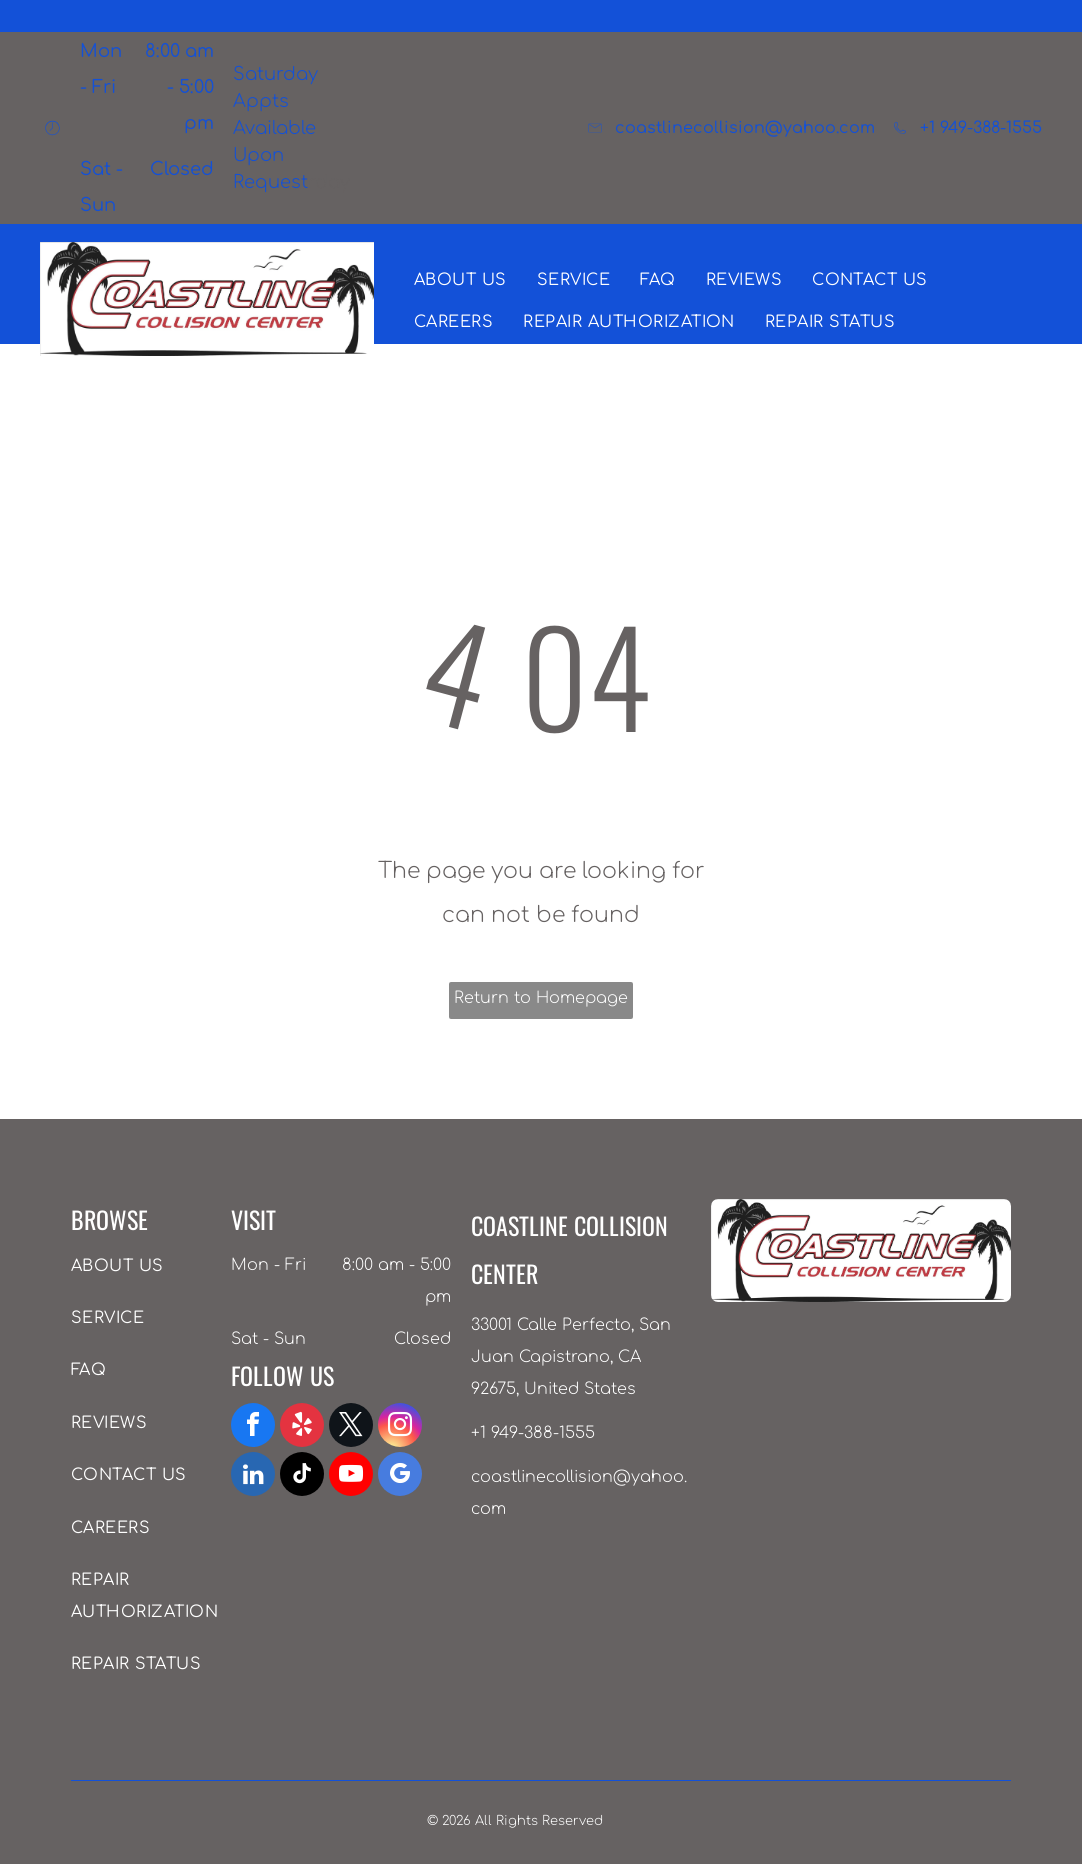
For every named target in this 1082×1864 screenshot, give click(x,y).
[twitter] (351, 1427)
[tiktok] (302, 1476)
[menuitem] (460, 280)
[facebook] (253, 1427)
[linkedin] (253, 1476)
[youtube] (351, 1476)
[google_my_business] (400, 1476)
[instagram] (400, 1427)
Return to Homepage (541, 998)
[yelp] (302, 1427)
